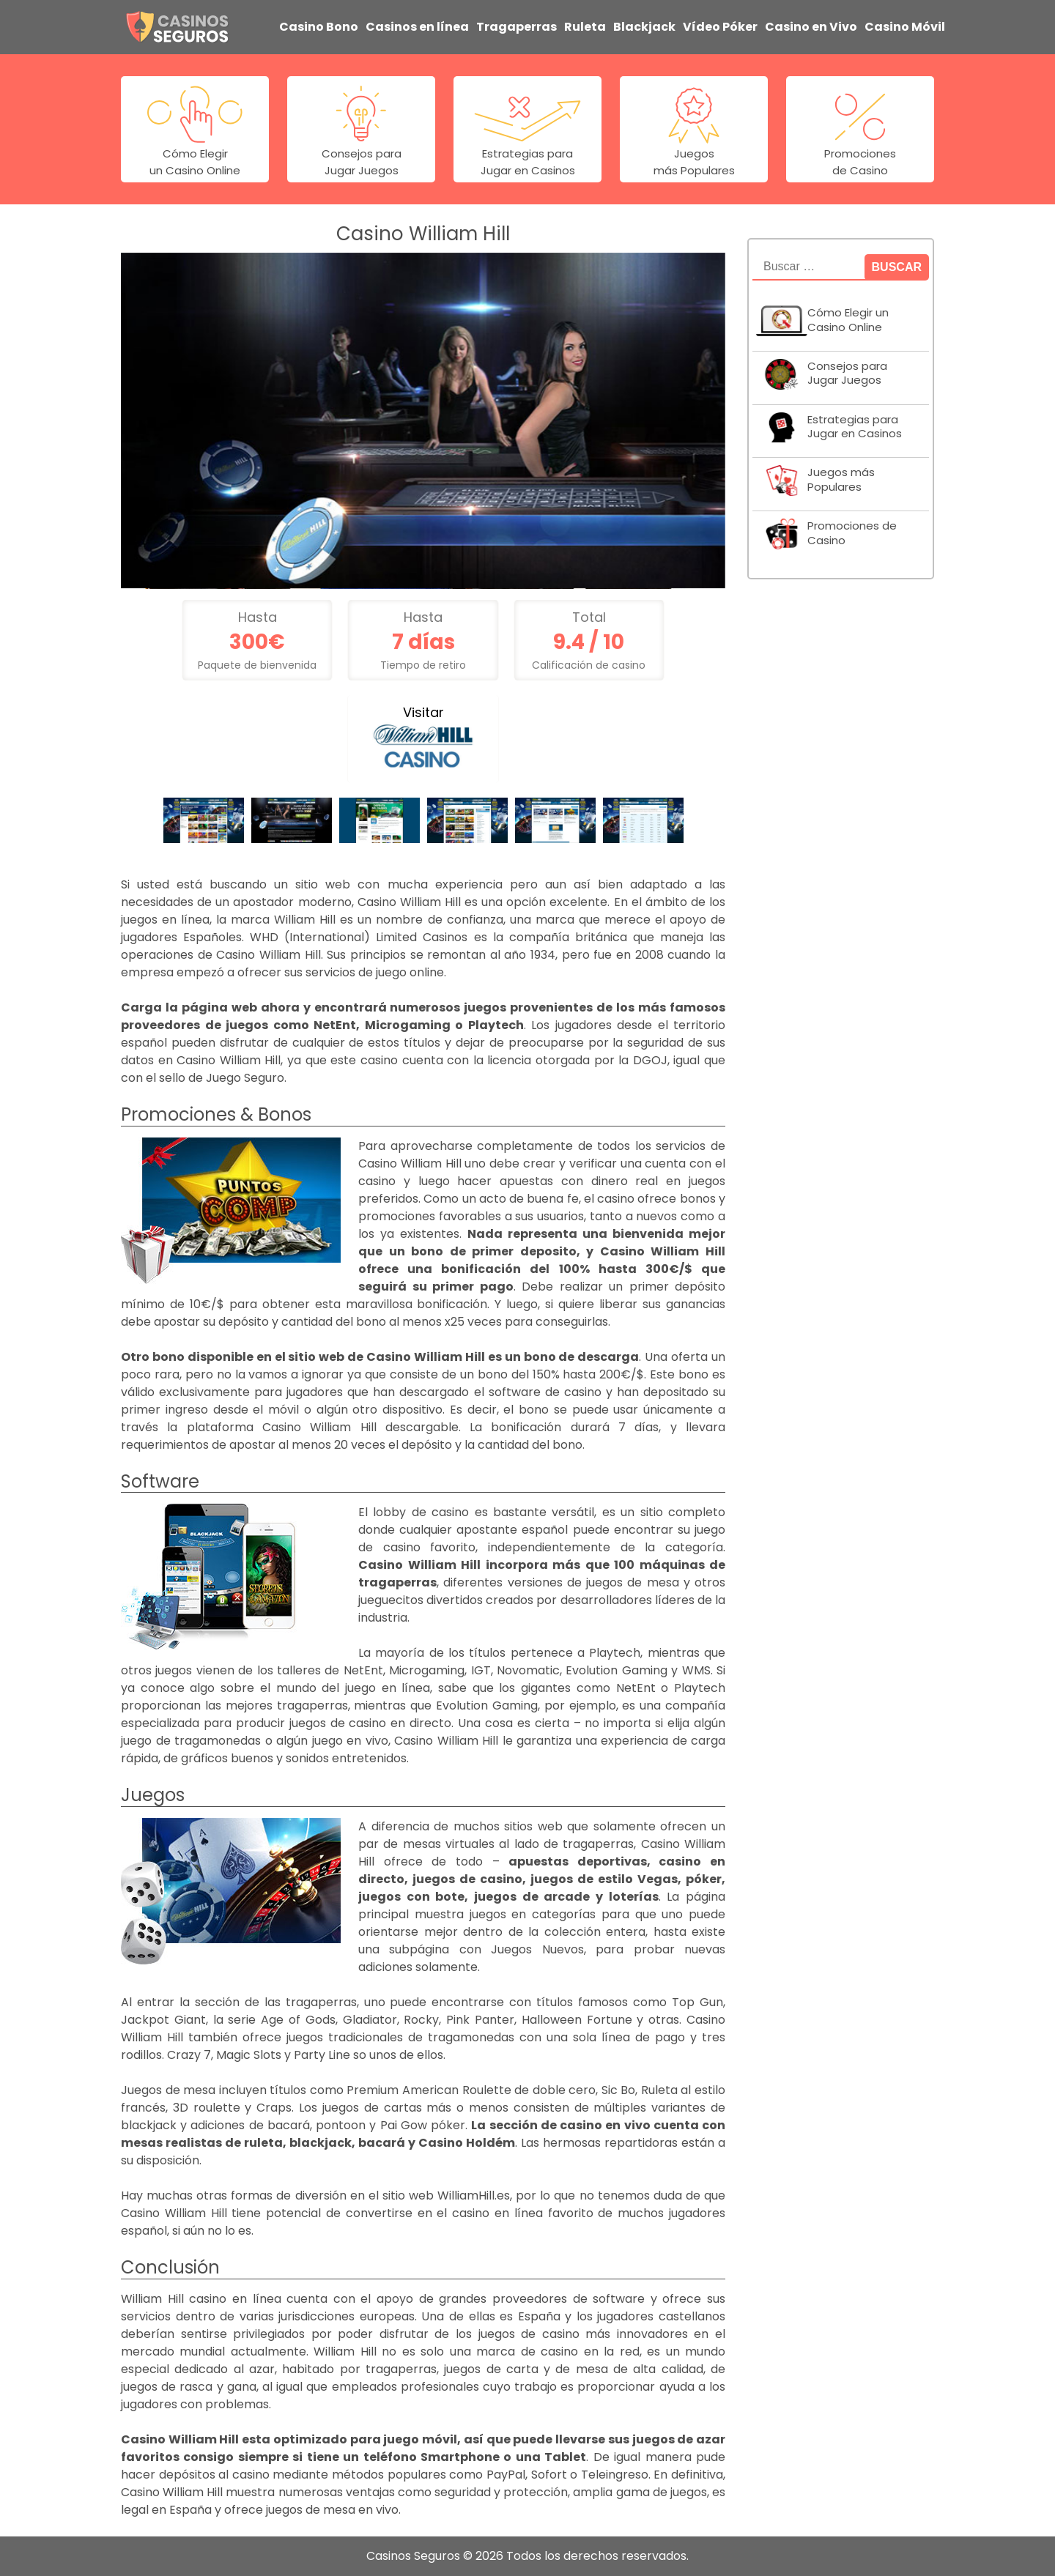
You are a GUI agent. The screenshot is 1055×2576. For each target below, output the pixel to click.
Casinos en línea (417, 26)
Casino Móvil (905, 26)
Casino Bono (318, 26)
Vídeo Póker (720, 26)
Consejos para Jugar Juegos (847, 373)
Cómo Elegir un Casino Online (848, 320)
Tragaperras (516, 26)
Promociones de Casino (852, 533)
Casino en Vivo (811, 26)
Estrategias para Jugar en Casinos (854, 427)
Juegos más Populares (841, 479)
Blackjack (644, 26)
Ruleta (585, 26)
